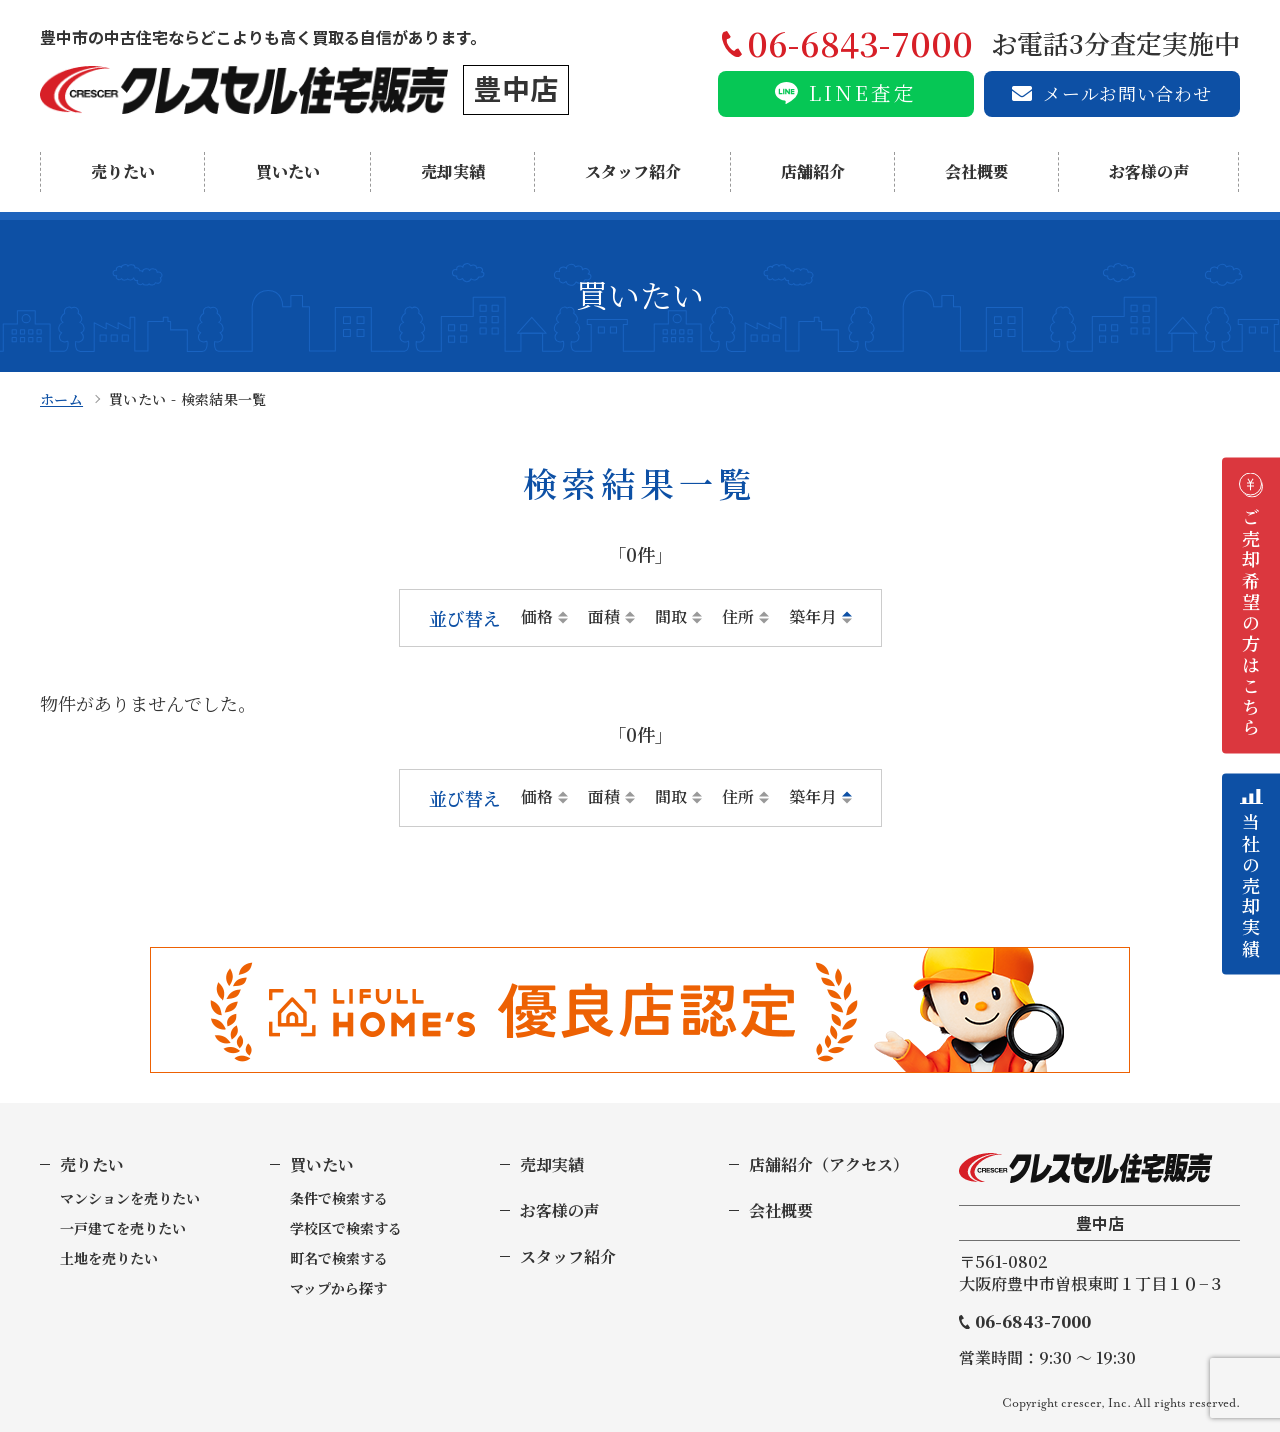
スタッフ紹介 (633, 171)
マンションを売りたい (130, 1198)
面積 (604, 617)
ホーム (61, 399)
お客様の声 (1149, 171)
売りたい (123, 171)
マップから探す (338, 1288)
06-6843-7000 (1033, 1322)
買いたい (288, 171)
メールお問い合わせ (1127, 93)
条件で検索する (339, 1198)
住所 (738, 617)
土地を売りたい (109, 1258)
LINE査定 (863, 92)
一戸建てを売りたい (123, 1228)
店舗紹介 (813, 171)
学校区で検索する (346, 1228)
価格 (537, 617)
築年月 (813, 617)
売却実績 (453, 171)
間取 (671, 617)
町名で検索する (339, 1258)
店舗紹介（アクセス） (829, 1164)
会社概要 (977, 171)
